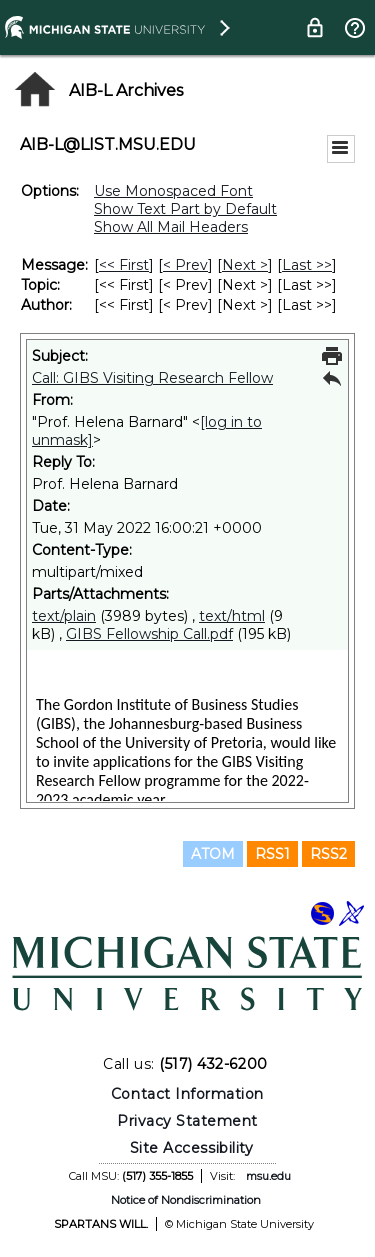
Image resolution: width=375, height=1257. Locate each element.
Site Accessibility (192, 1148)
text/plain (64, 616)
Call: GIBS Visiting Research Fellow (152, 378)
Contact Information (187, 1094)
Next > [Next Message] (245, 265)
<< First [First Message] (124, 265)
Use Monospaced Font (173, 191)
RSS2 (328, 854)
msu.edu (268, 1176)
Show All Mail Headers (171, 227)
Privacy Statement (187, 1121)
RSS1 (272, 854)
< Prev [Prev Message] (185, 265)
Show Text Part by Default (185, 209)
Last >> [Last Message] (307, 265)
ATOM (213, 854)
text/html (232, 616)
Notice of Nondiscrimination (186, 1200)
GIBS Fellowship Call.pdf (149, 634)
